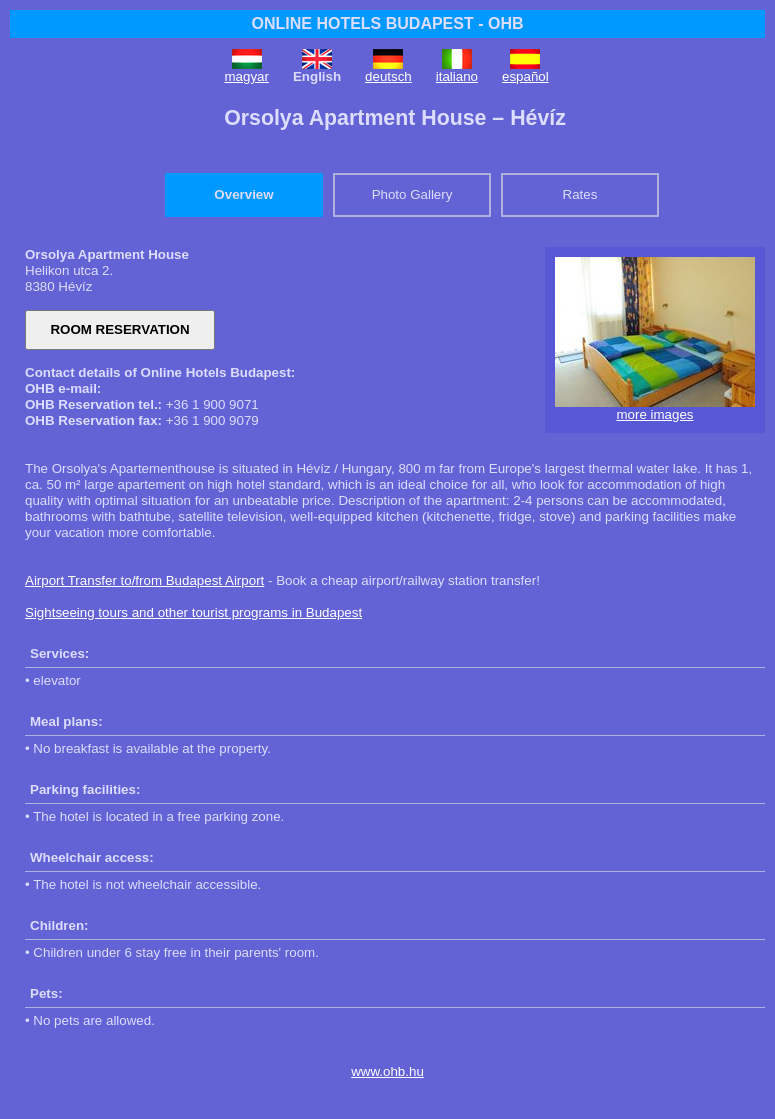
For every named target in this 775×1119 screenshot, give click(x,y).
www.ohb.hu (387, 1071)
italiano (457, 76)
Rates (580, 194)
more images (654, 414)
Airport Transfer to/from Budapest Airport (144, 580)
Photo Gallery (412, 194)
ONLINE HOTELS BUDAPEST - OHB (387, 23)
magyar (247, 76)
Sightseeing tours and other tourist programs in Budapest (193, 612)
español (525, 76)
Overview (243, 194)
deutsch (388, 76)
